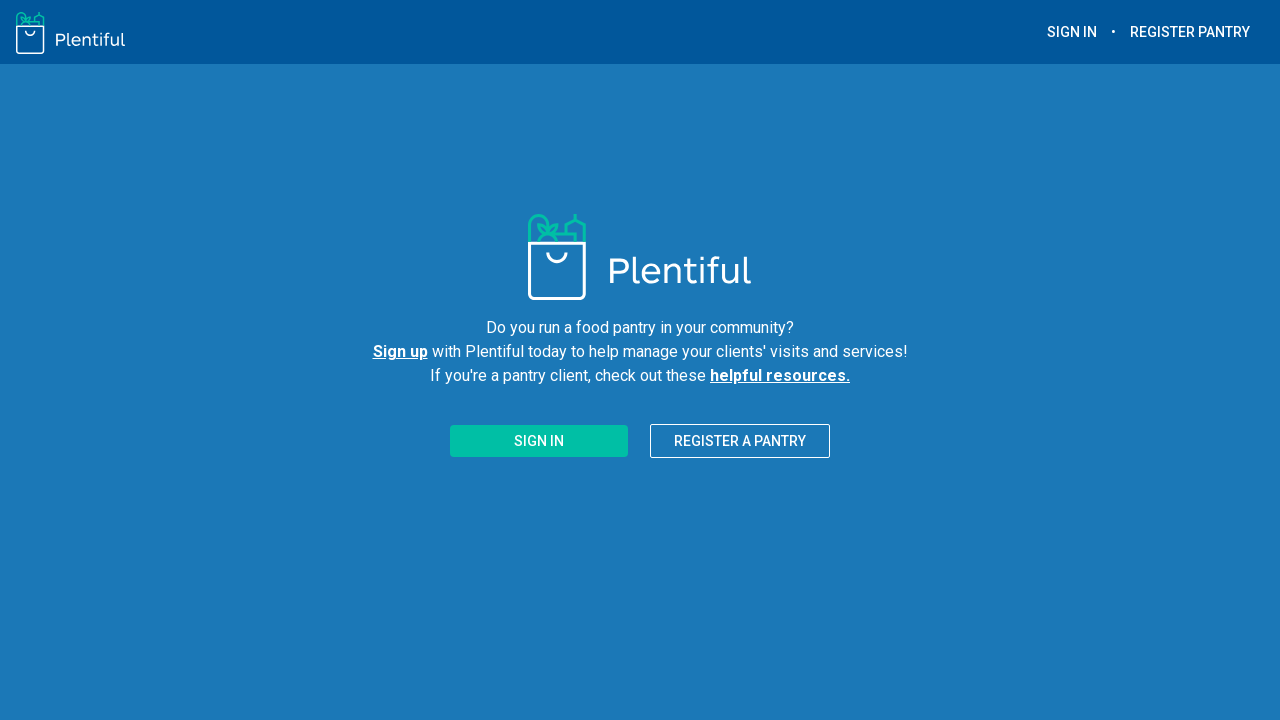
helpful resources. (780, 375)
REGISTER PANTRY (1190, 32)
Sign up (400, 351)
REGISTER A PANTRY (740, 441)
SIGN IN (1072, 32)
